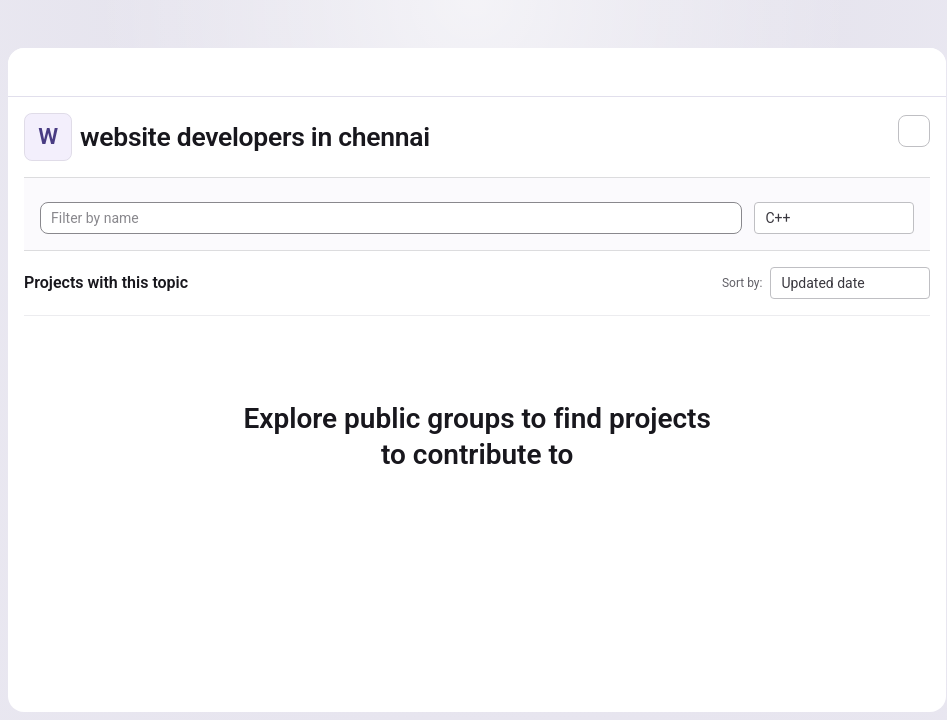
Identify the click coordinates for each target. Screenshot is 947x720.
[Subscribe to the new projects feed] (907, 131)
